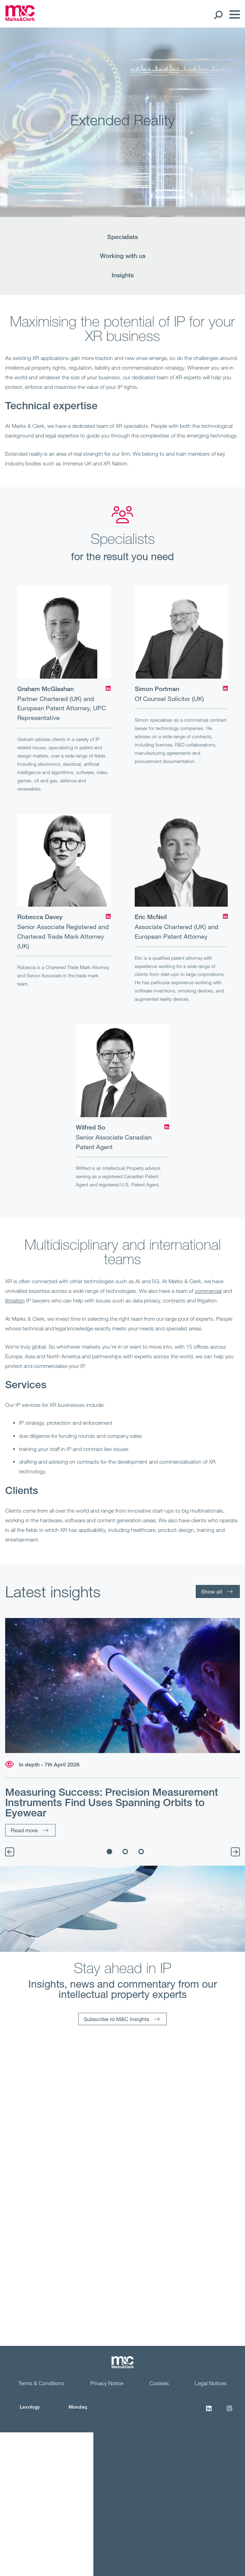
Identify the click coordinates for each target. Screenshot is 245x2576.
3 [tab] (141, 1851)
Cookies (159, 2383)
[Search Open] (218, 14)
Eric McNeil (151, 916)
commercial (208, 1291)
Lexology (30, 2407)
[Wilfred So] (122, 1070)
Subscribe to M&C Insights (116, 2019)
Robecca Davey (39, 916)
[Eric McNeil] (181, 860)
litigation (15, 1300)
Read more (24, 1830)
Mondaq (78, 2407)
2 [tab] (125, 1851)
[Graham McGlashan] (64, 632)
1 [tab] (109, 1851)
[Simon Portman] (181, 632)
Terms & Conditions (41, 2383)
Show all (211, 1591)
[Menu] (233, 14)
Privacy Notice (106, 2383)
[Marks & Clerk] (20, 19)
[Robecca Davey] (64, 860)
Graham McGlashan (45, 688)
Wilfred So (90, 1127)
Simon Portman (157, 688)
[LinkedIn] (108, 688)
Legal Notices (211, 2383)
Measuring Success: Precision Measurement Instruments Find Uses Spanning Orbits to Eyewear (111, 1802)
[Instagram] (229, 2412)
